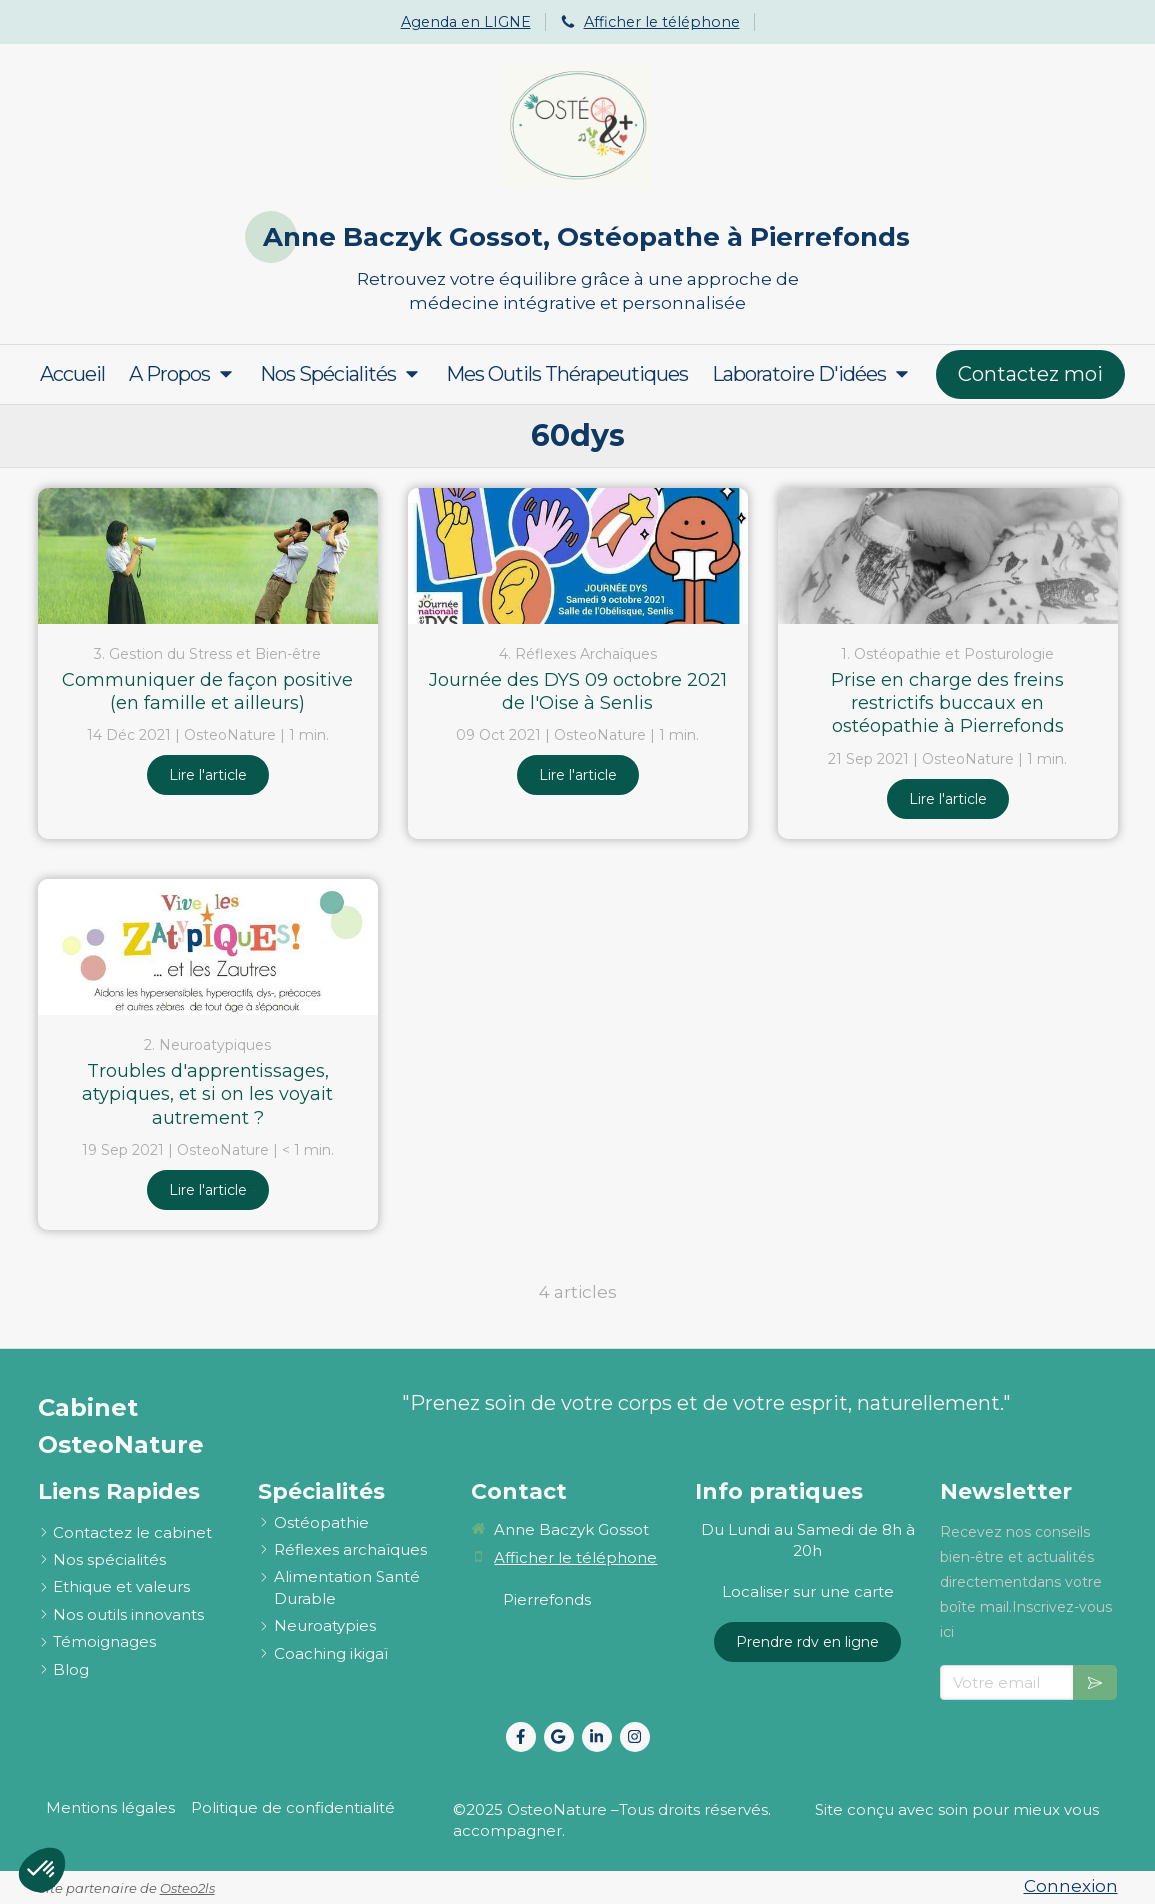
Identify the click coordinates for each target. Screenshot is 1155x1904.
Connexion (1071, 1886)
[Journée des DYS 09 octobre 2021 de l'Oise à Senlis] (578, 556)
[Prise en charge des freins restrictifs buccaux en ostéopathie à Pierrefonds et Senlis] (948, 556)
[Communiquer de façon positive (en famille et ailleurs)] (208, 556)
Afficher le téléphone (662, 22)
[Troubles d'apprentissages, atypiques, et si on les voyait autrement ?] (208, 947)
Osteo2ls (187, 1888)
